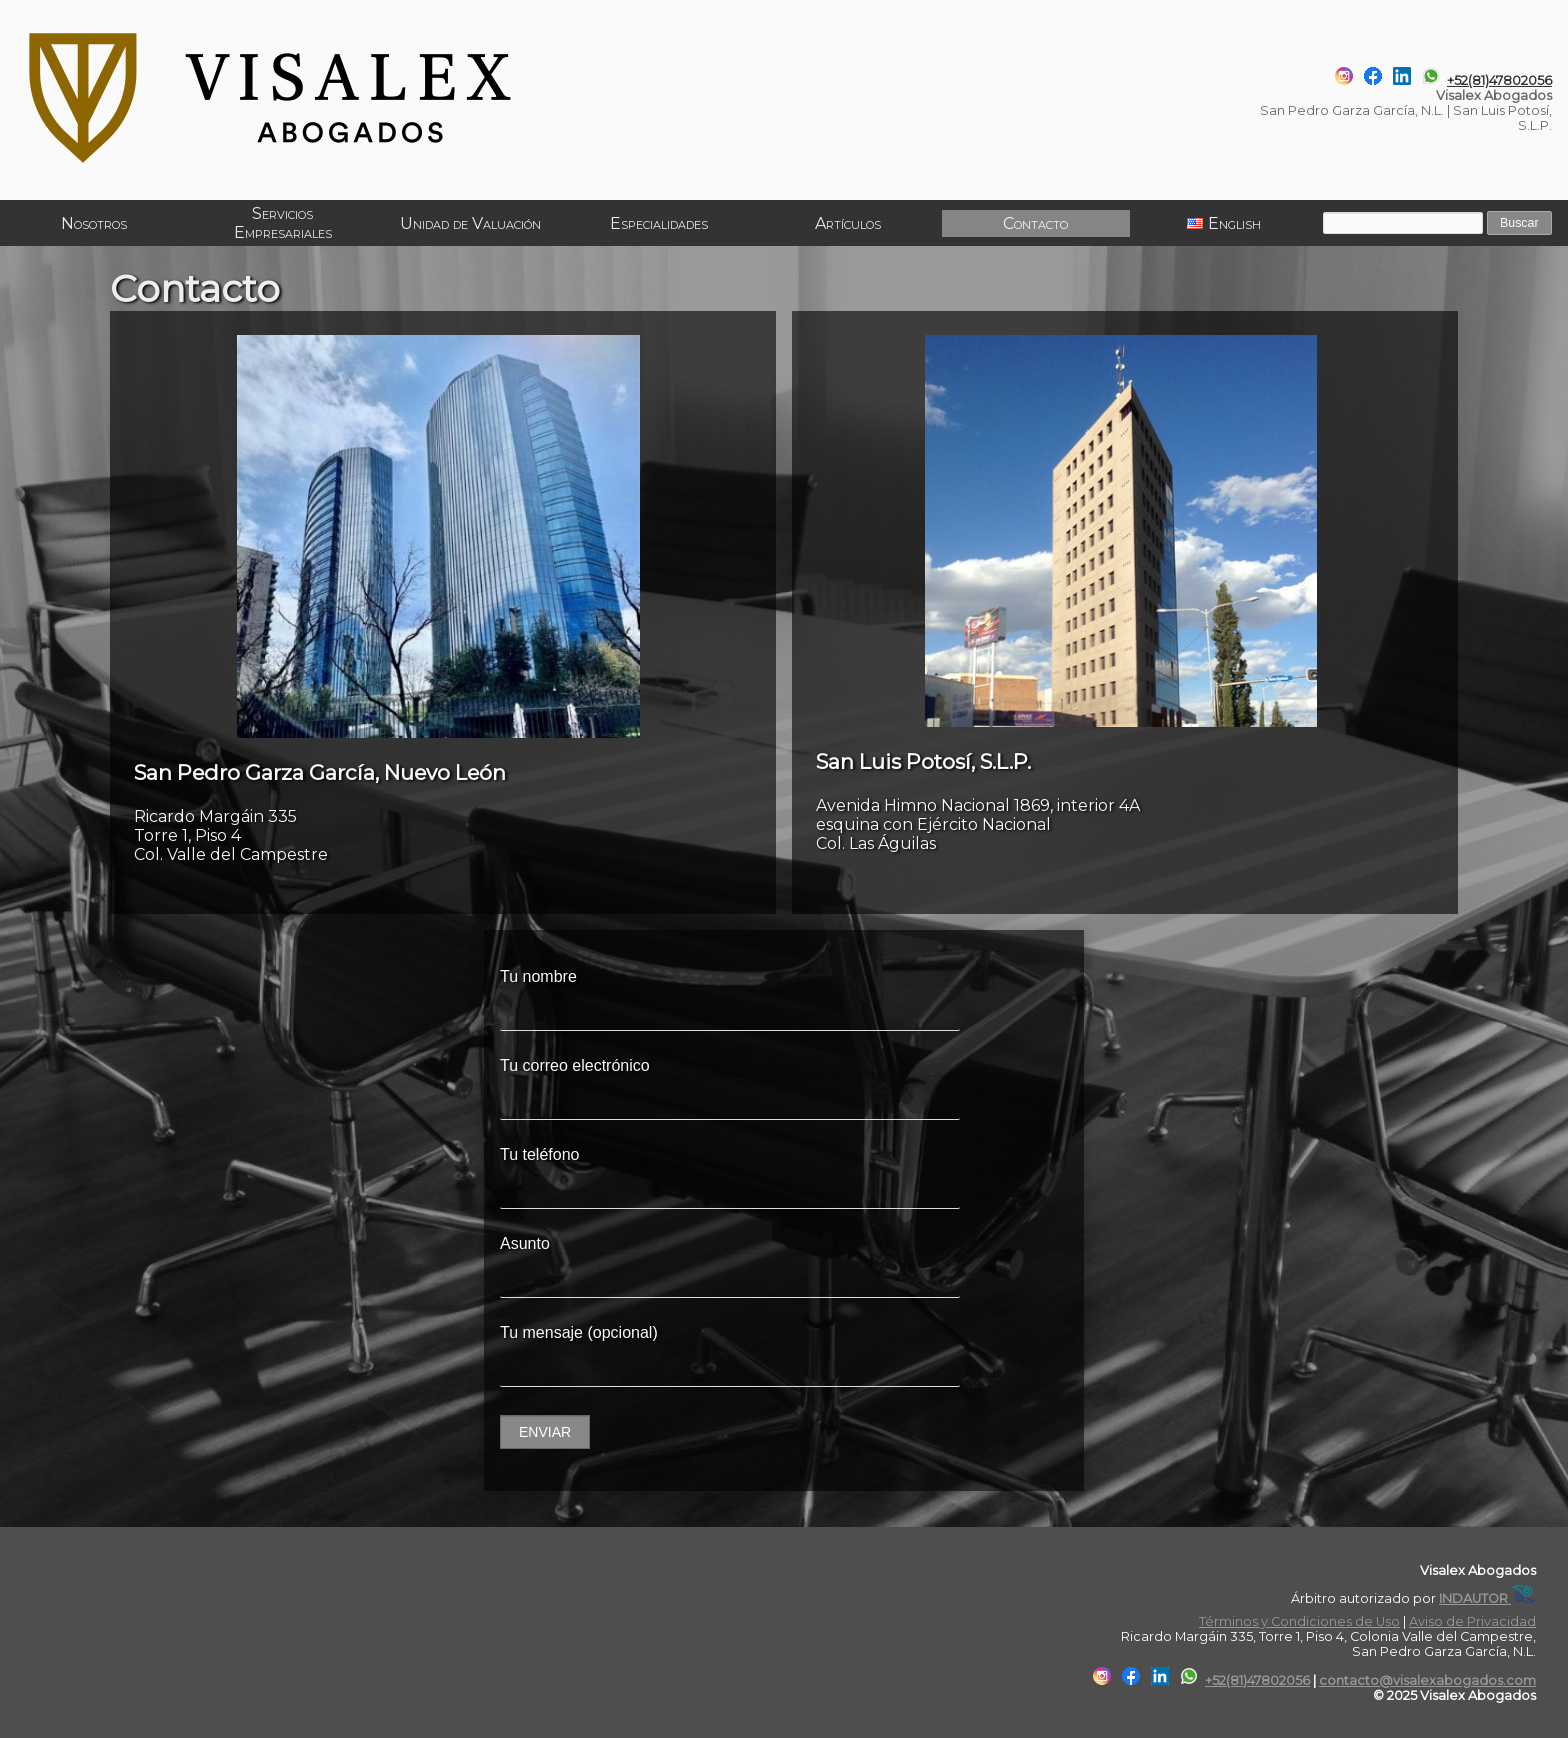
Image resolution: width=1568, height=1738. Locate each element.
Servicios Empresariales (282, 223)
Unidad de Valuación (470, 223)
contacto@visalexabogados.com (1427, 1680)
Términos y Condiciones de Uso (1299, 1621)
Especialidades (658, 223)
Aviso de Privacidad (1472, 1621)
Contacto (1034, 223)
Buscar (1518, 223)
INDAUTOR (1487, 1598)
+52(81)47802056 (1499, 80)
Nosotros (94, 223)
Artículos (846, 223)
